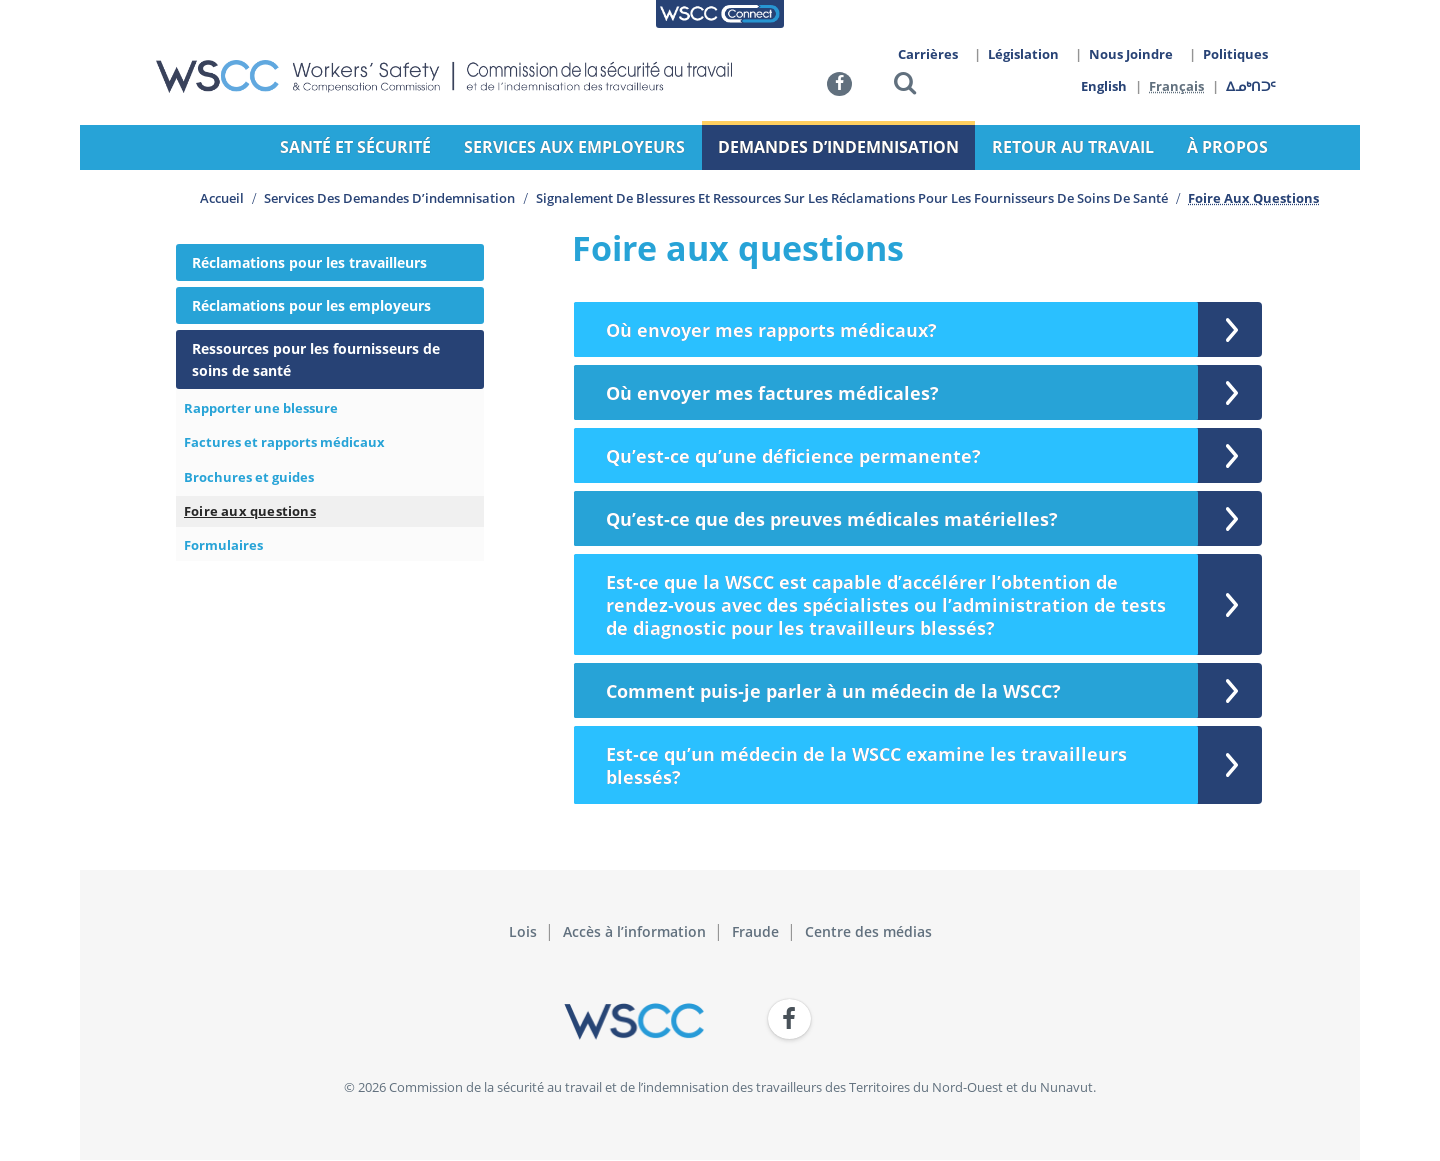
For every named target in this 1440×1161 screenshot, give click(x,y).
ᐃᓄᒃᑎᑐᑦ (1252, 86)
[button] (905, 86)
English (1104, 86)
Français (1177, 86)
